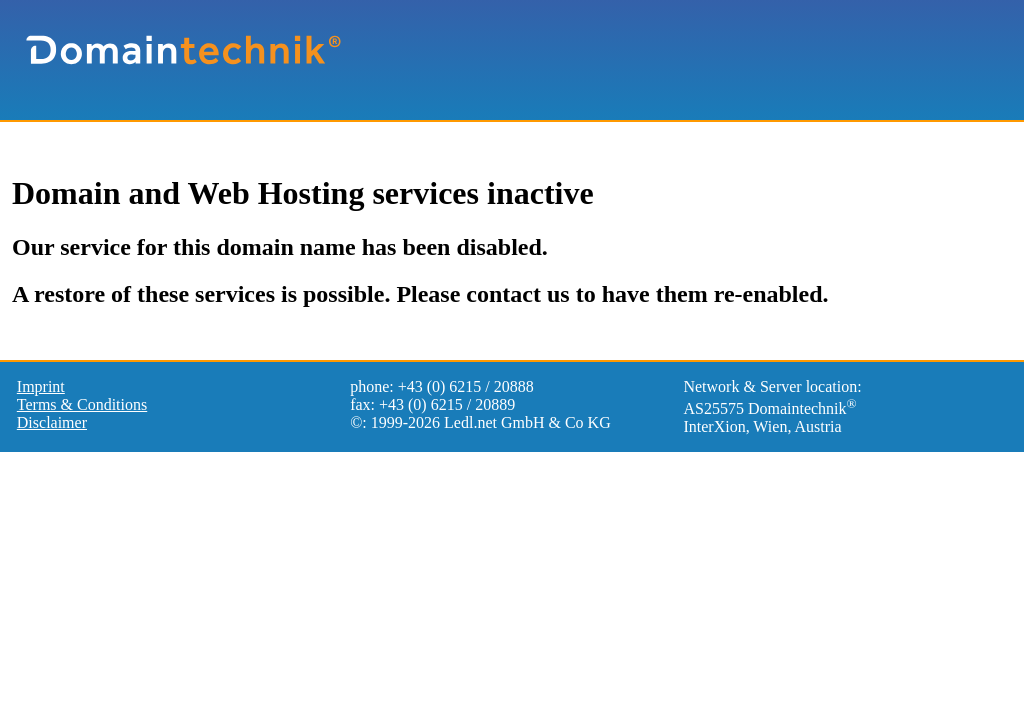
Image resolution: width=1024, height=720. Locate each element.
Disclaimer (52, 422)
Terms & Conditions (82, 404)
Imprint (41, 386)
